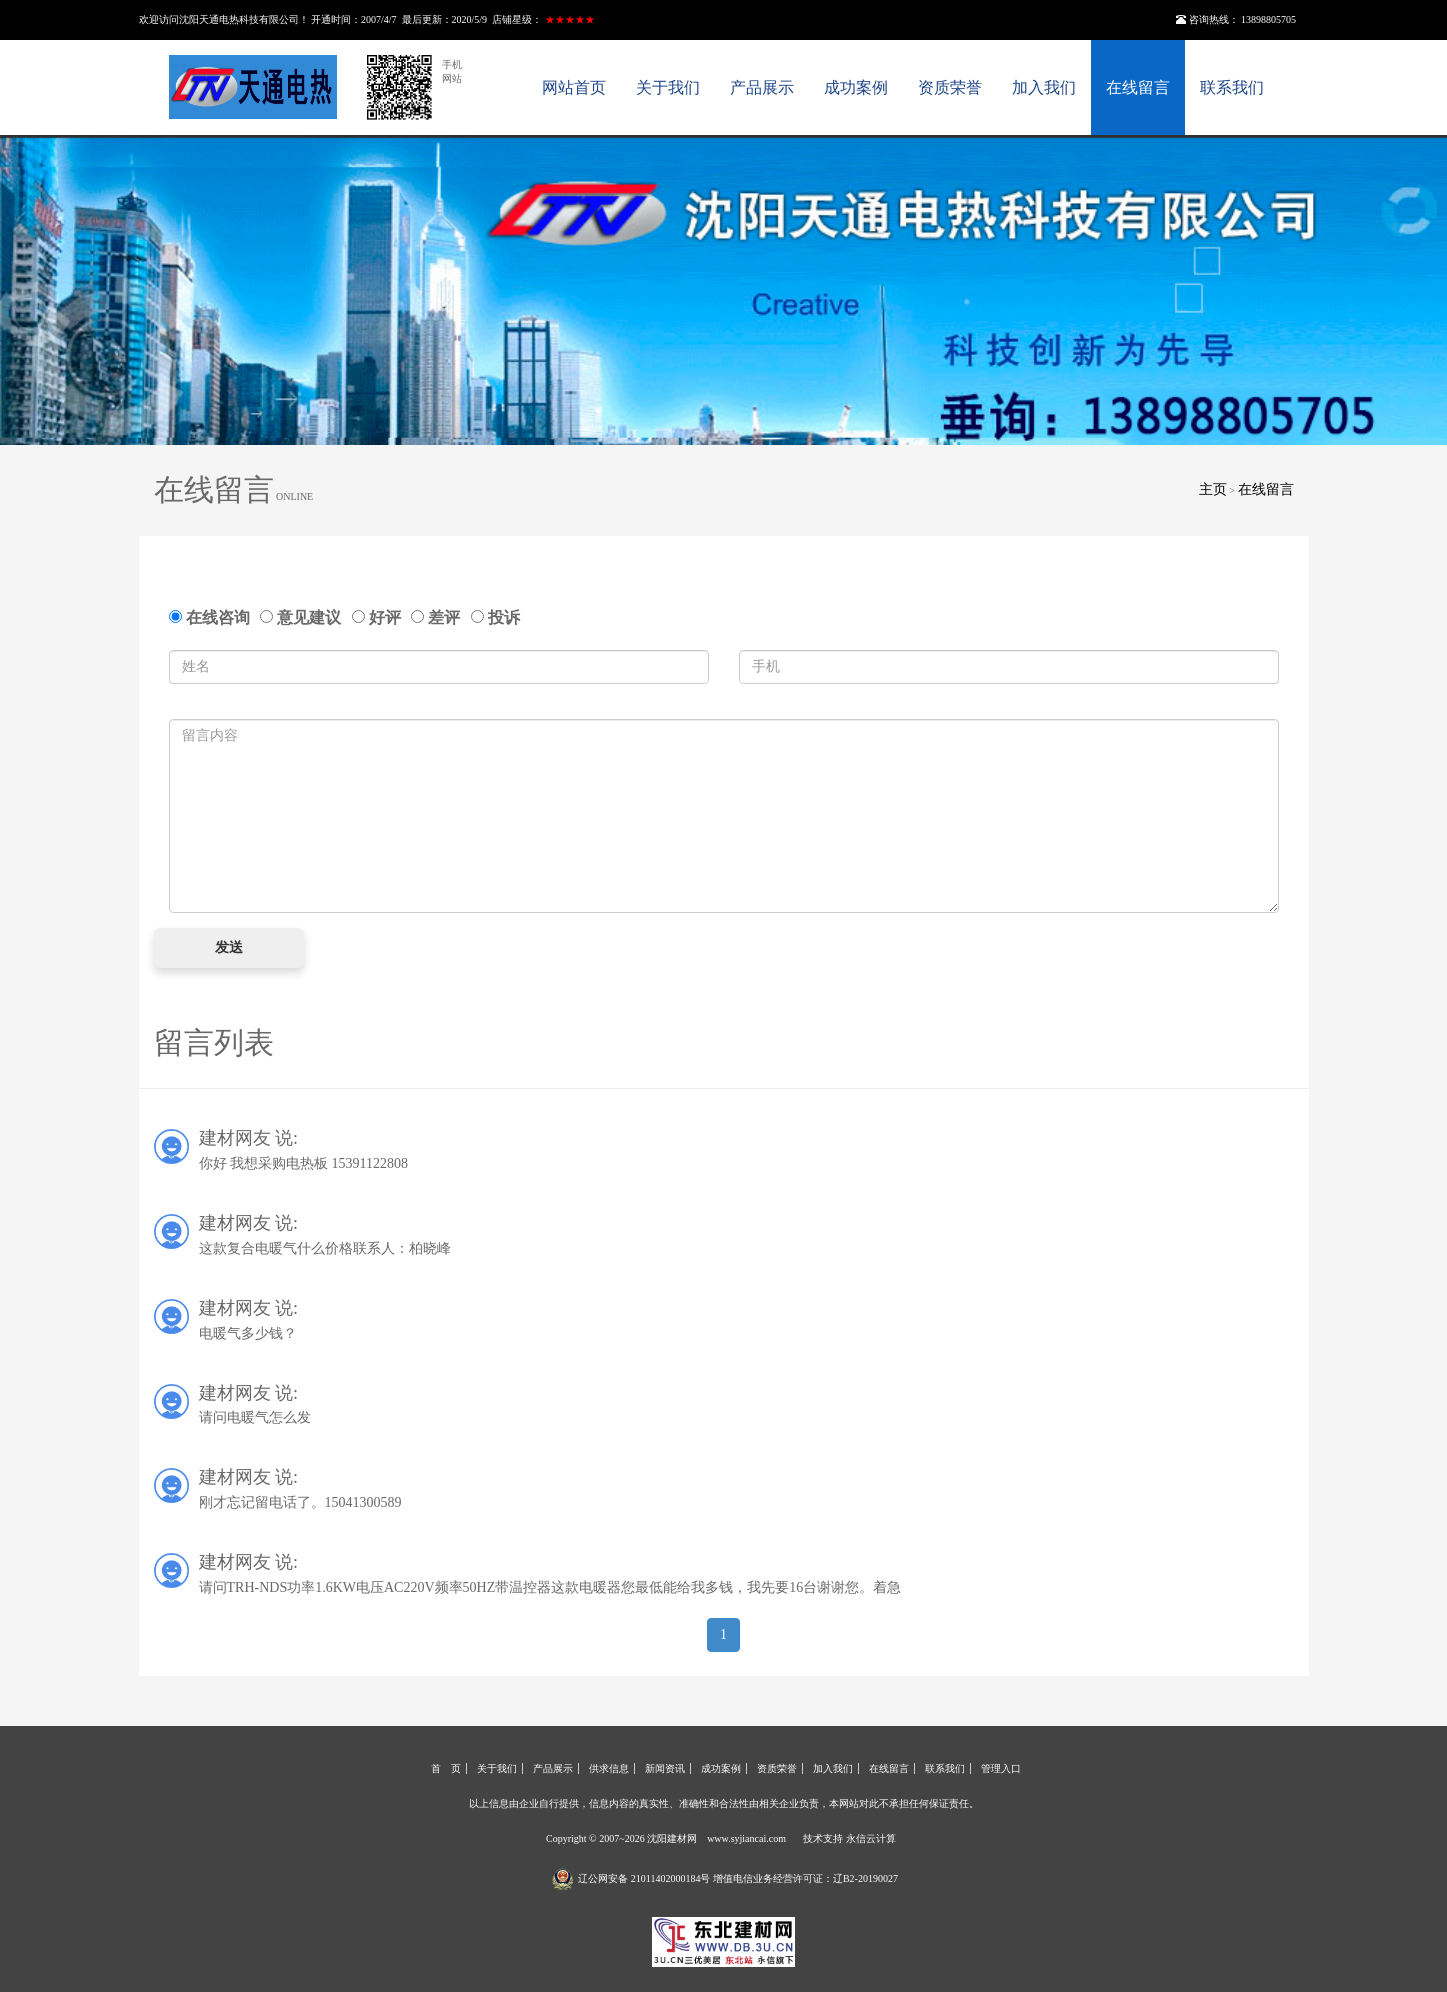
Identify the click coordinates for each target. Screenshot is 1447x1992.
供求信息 (609, 1768)
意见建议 (304, 617)
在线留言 (1138, 87)
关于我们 (668, 87)
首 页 (446, 1768)
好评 (380, 617)
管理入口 (1001, 1768)
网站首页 (574, 87)
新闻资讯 (665, 1768)
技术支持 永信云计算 (849, 1838)
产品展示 (762, 87)
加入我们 (1044, 87)
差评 (439, 617)
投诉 (495, 617)
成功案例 (856, 87)
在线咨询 (213, 617)
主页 (1213, 489)
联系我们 (1232, 87)
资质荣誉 (950, 87)
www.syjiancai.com (746, 1838)
